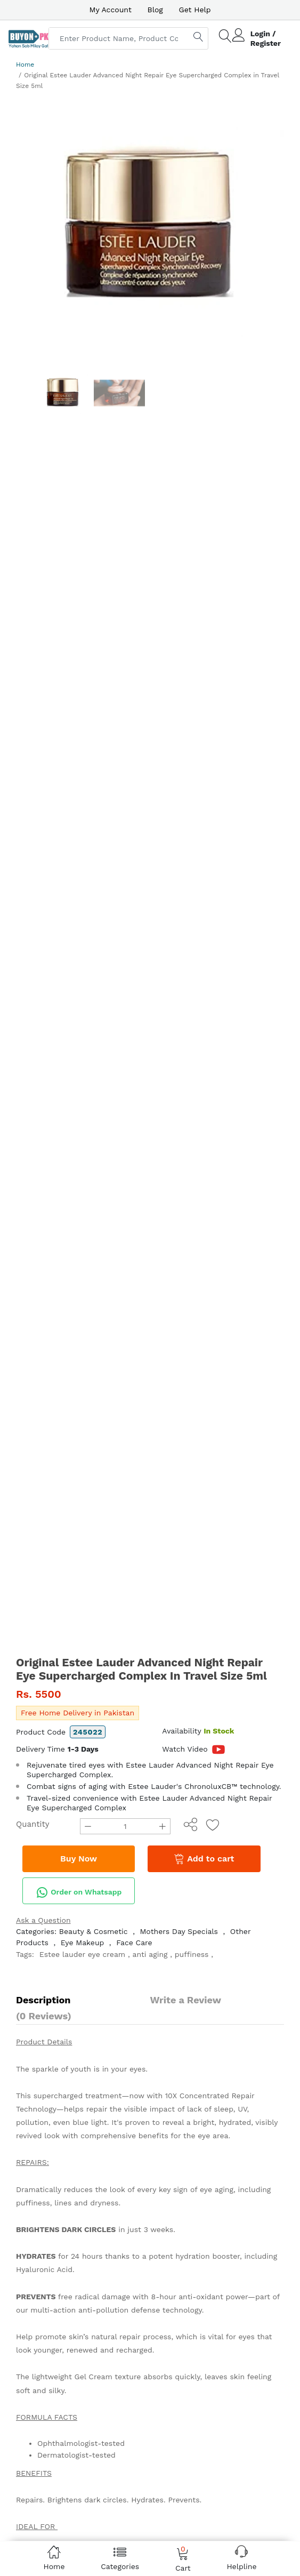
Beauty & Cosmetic (93, 1931)
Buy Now (79, 1858)
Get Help (195, 9)
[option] (150, 228)
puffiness (192, 1954)
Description (43, 1999)
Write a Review (185, 1999)
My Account (110, 9)
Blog (155, 9)
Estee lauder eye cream (82, 1954)
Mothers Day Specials (179, 1931)
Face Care (134, 1942)
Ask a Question (43, 1920)
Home (25, 64)
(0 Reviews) (43, 2015)
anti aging (149, 1954)
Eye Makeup (82, 1942)
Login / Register (265, 38)
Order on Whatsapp (79, 1892)
